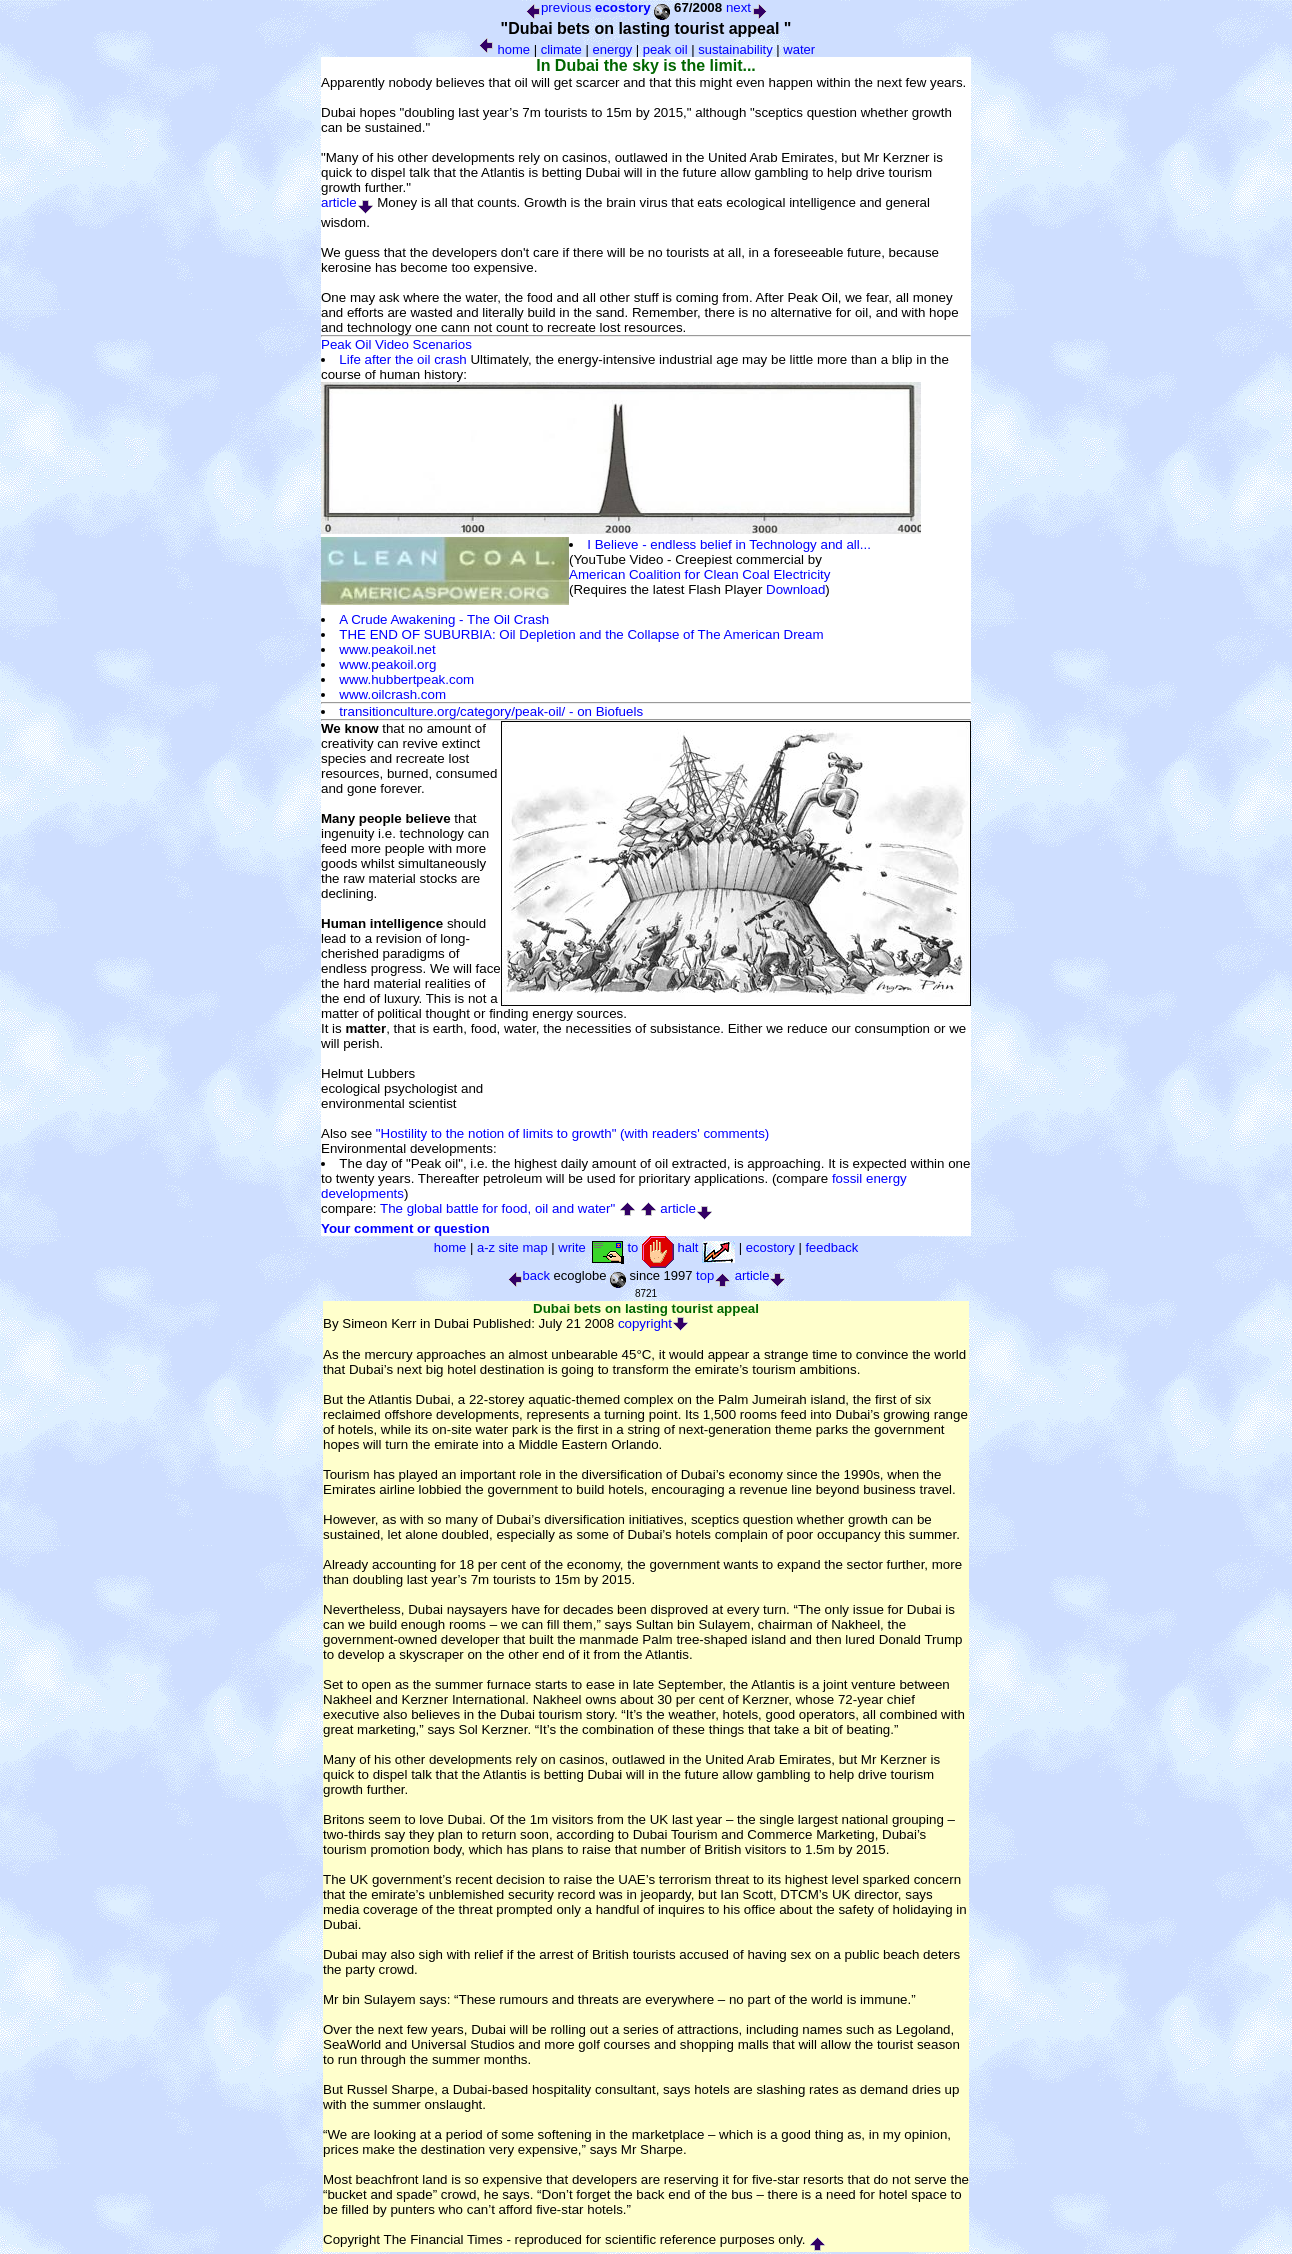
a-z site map (512, 1247)
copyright (653, 1323)
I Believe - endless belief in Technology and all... (729, 544)
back (528, 1275)
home (514, 49)
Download (795, 589)
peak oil (665, 49)
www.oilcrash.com (392, 694)
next (747, 7)
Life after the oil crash (402, 359)
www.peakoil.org (387, 664)
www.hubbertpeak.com (406, 679)
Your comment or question (405, 1228)
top (713, 1275)
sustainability (735, 49)
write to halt (646, 1247)
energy (612, 49)
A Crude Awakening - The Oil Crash (444, 619)
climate (561, 49)
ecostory (623, 7)
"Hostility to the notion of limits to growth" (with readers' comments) (572, 1133)
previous (557, 7)
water (799, 49)
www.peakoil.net (387, 649)
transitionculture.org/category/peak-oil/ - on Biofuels (491, 711)
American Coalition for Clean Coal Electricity (699, 574)
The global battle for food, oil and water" (497, 1208)
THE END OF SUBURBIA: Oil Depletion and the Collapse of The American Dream (581, 634)
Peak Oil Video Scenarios (396, 344)
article (347, 202)
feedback (831, 1247)
